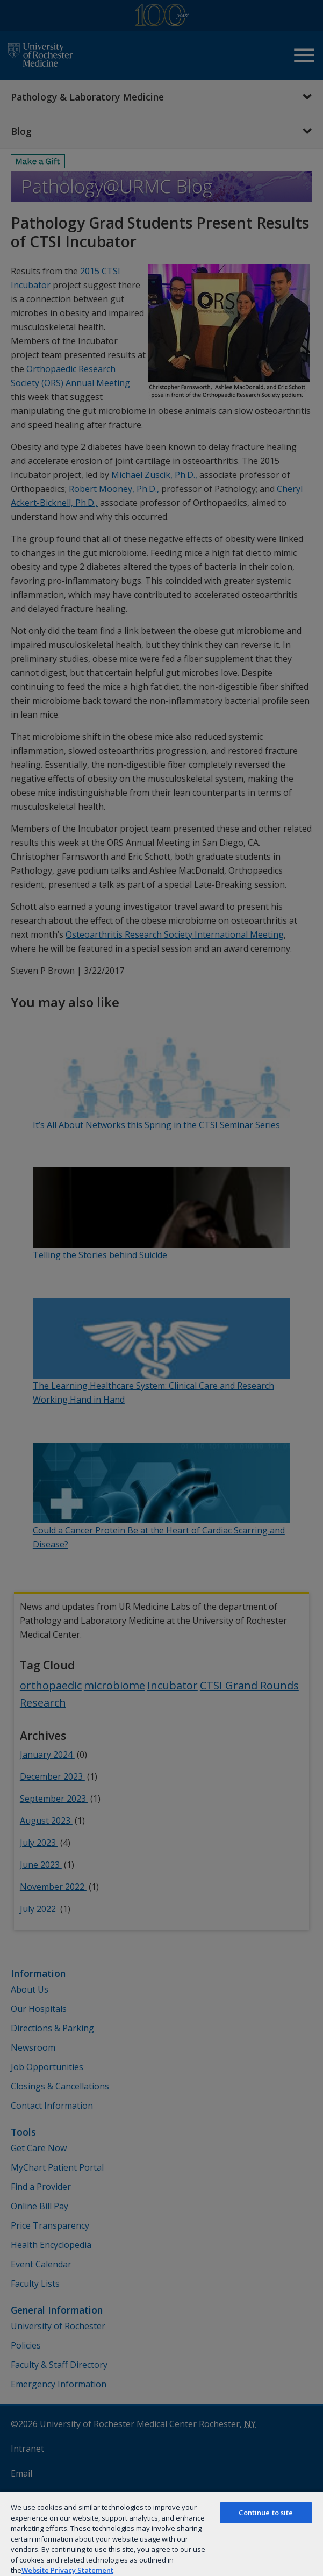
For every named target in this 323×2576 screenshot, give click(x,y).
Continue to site (266, 2512)
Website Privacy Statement (67, 2570)
